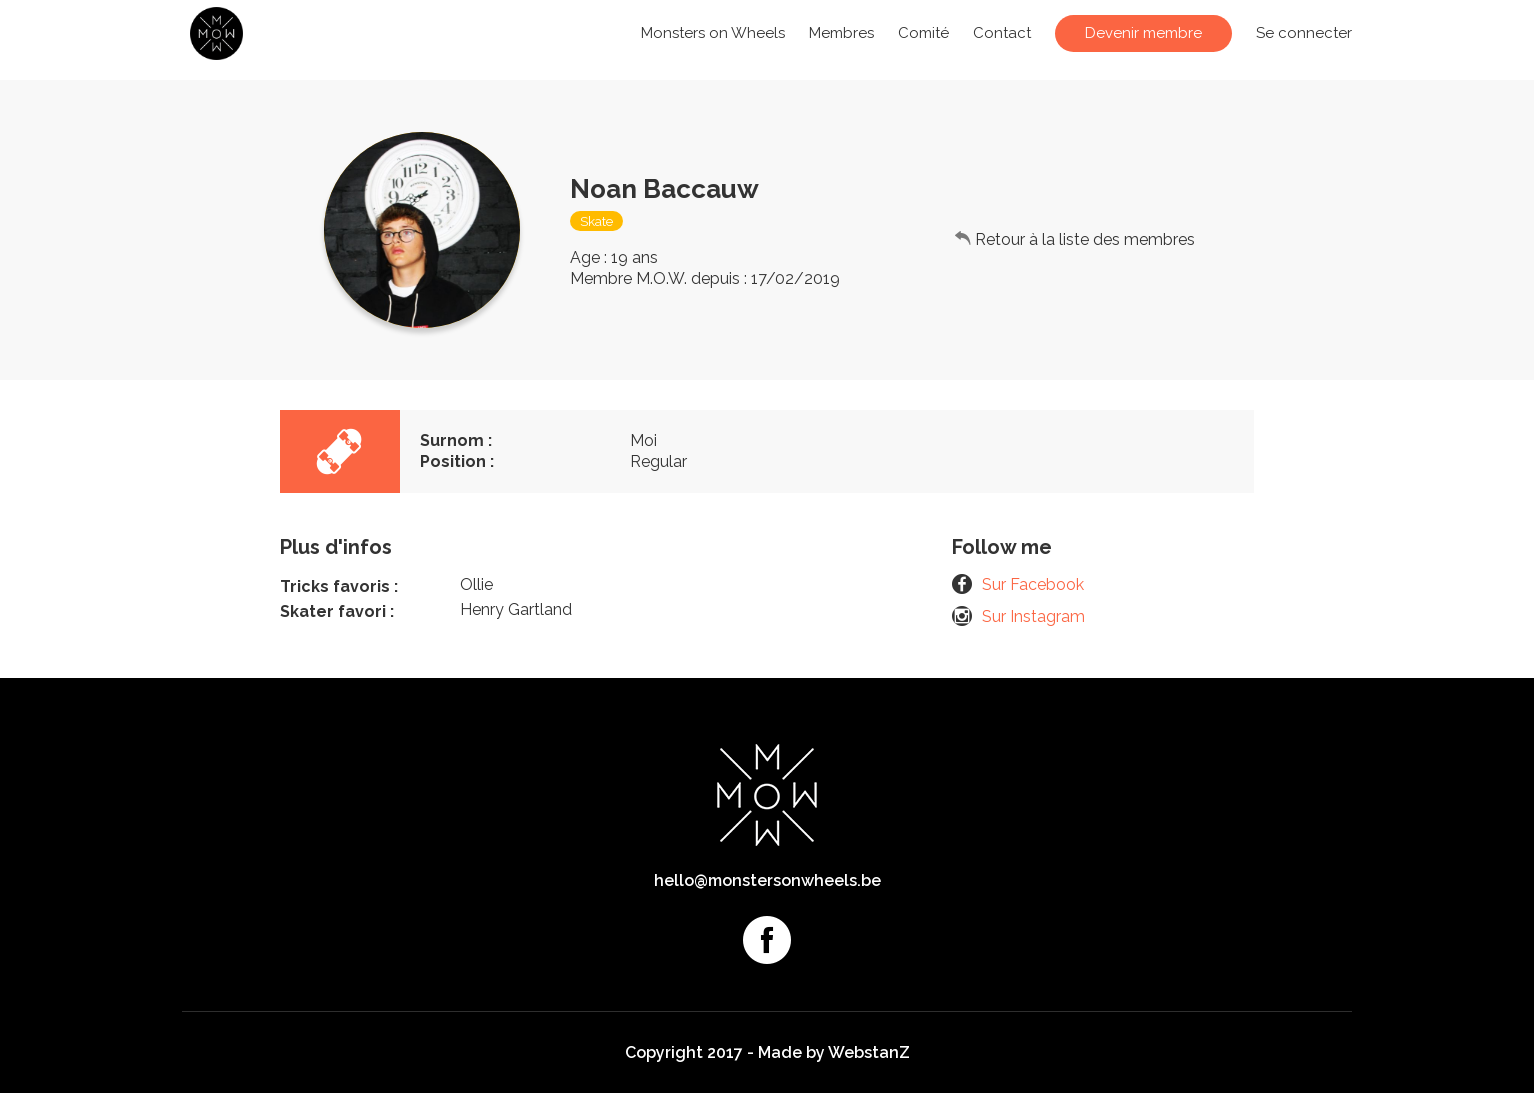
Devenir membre (1143, 33)
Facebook (767, 940)
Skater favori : (337, 611)
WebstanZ (869, 1052)
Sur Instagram (1033, 616)
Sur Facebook (1033, 584)
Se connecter (1304, 33)
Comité (923, 33)
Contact (1002, 33)
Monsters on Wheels (713, 33)
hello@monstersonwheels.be (767, 880)
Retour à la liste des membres (1085, 239)
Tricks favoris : (339, 586)
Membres (841, 33)
